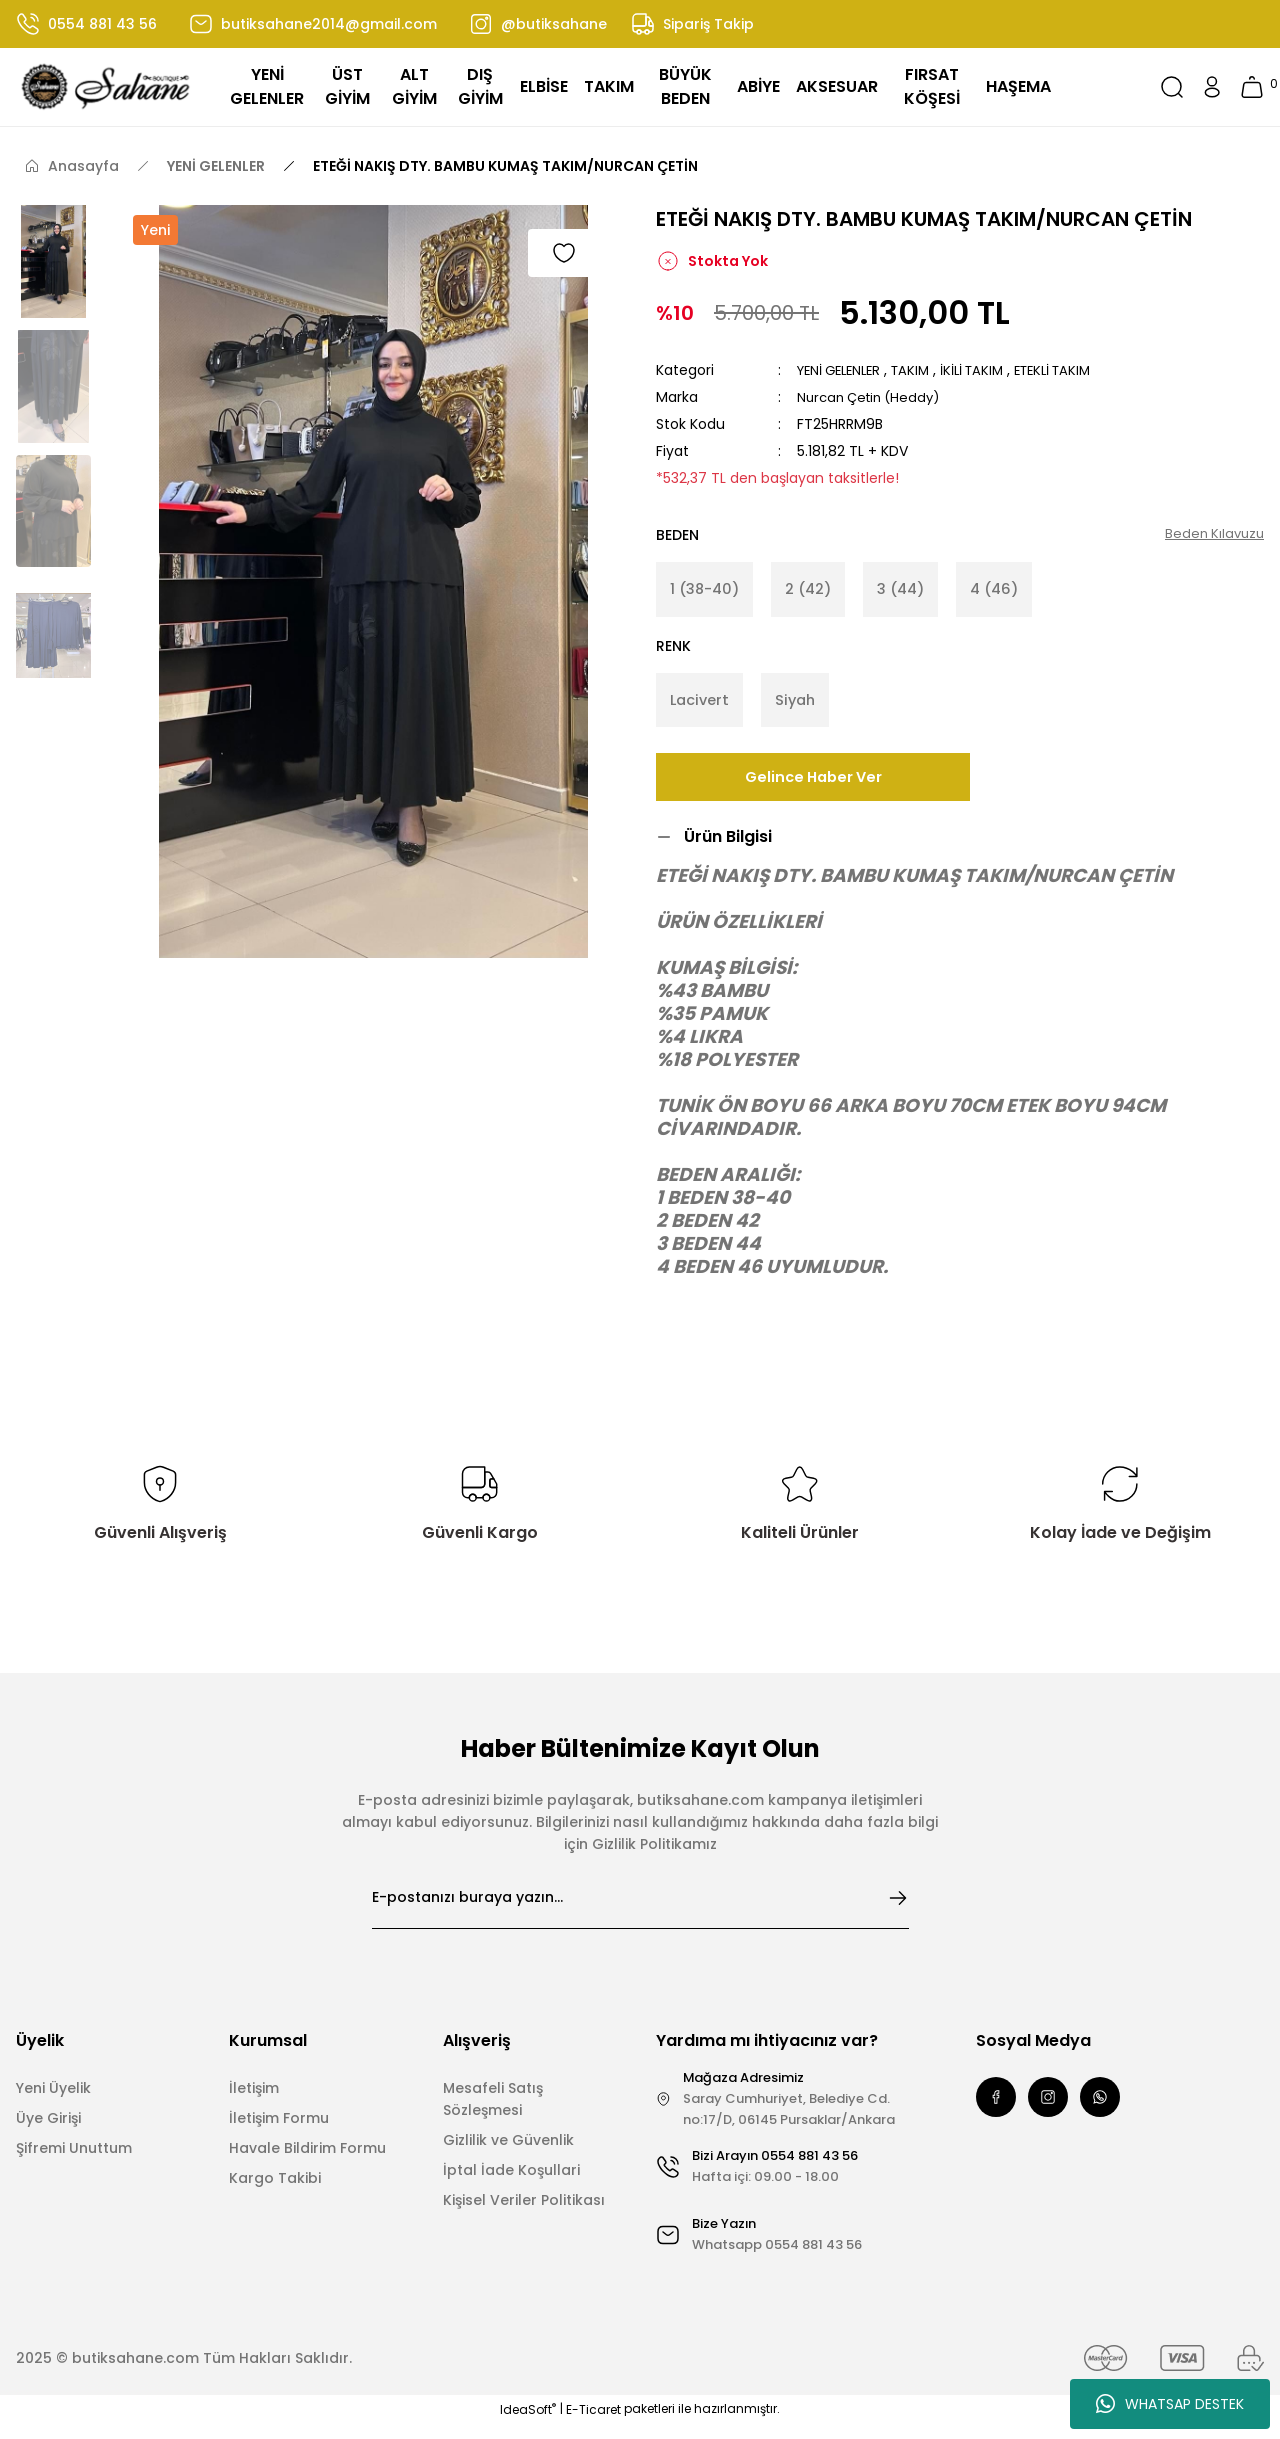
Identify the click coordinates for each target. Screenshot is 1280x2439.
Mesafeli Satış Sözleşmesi (493, 2114)
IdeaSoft (528, 2424)
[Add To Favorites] (564, 253)
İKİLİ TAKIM (987, 370)
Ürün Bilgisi (728, 851)
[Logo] (106, 87)
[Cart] (1252, 87)
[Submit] (898, 1913)
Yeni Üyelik (53, 2103)
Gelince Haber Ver (813, 791)
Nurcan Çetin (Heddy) (874, 397)
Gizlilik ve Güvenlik (508, 2155)
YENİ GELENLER (843, 370)
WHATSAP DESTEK (1170, 2404)
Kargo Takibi (275, 2193)
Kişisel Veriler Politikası (524, 2215)
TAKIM (921, 370)
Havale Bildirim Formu (307, 2163)
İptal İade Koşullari (511, 2185)
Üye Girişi (48, 2133)
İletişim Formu (279, 2133)
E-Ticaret (593, 2424)
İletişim (254, 2103)
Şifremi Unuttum (74, 2163)
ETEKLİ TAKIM (1074, 370)
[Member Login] (1212, 87)
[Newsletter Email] (640, 1913)
